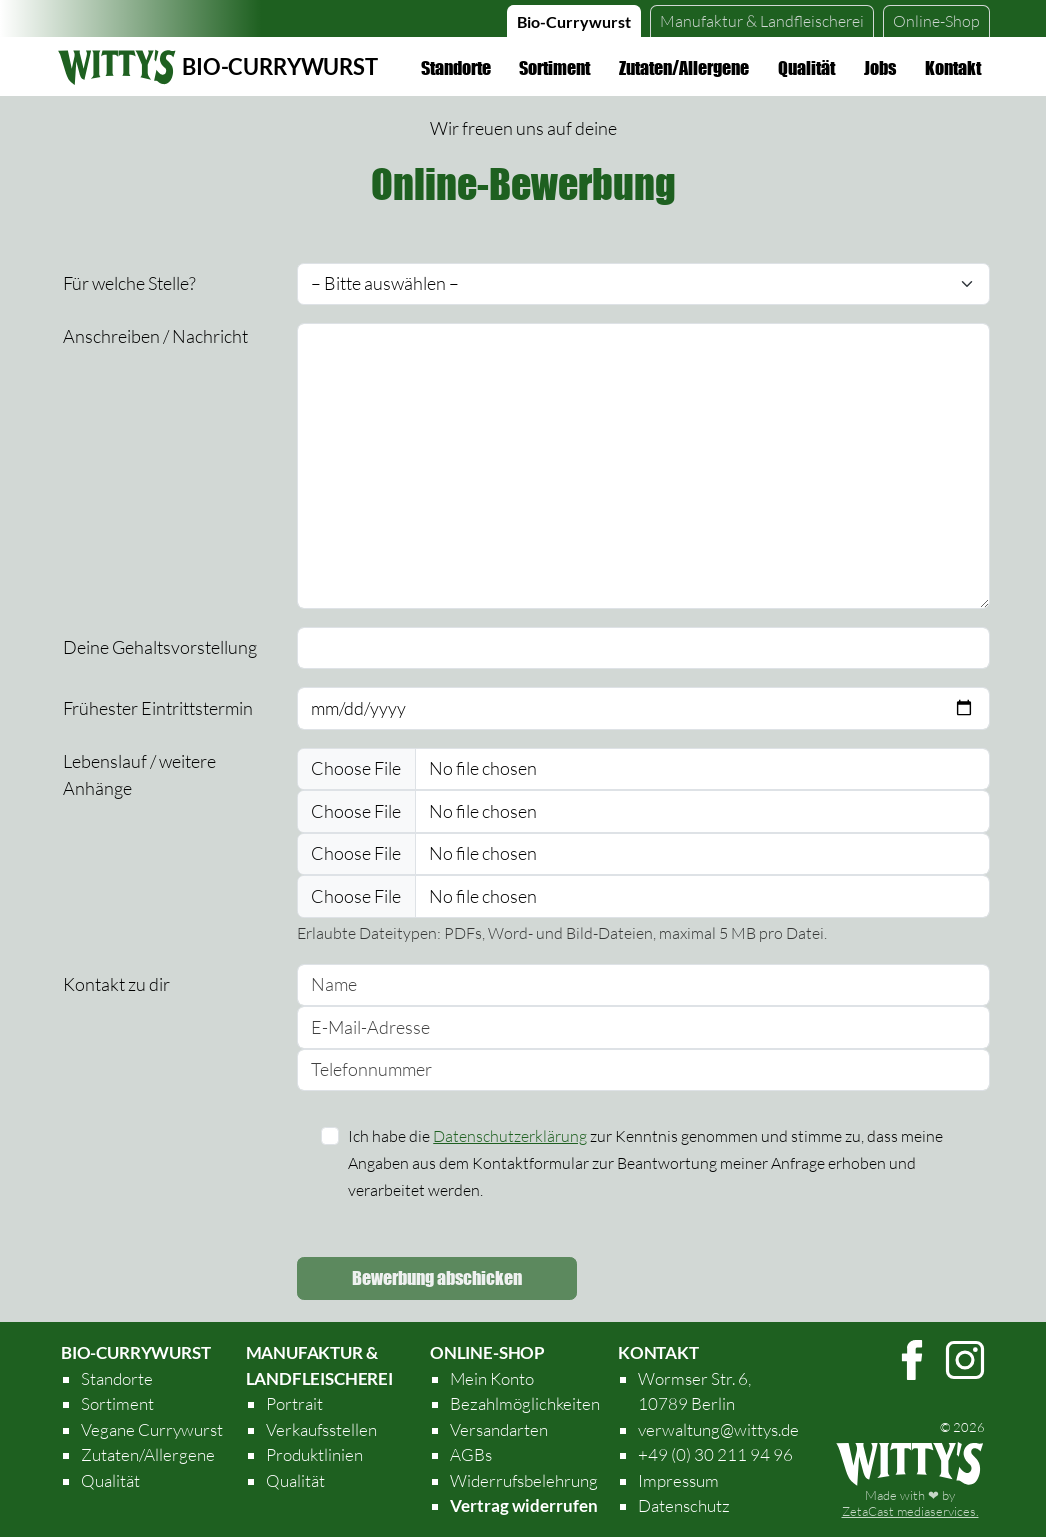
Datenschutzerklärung (510, 1136)
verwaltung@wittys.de (718, 1429)
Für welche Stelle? (129, 283)
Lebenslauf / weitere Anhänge (139, 774)
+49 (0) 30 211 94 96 (715, 1454)
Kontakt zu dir (116, 984)
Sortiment (554, 68)
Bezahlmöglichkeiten (525, 1403)
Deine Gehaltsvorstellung (160, 647)
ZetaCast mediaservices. (910, 1511)
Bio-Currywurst (574, 21)
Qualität (806, 68)
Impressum (678, 1480)
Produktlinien (314, 1454)
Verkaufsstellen (321, 1429)
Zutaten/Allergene (684, 68)
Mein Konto (492, 1378)
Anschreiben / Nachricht (155, 336)
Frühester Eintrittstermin (158, 708)
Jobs (880, 68)
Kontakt (953, 68)
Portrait (294, 1403)
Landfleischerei (762, 21)
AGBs (471, 1454)
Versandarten (499, 1429)
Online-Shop (936, 21)
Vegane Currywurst (152, 1429)
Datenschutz (684, 1505)
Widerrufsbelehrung (524, 1480)
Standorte (456, 68)
